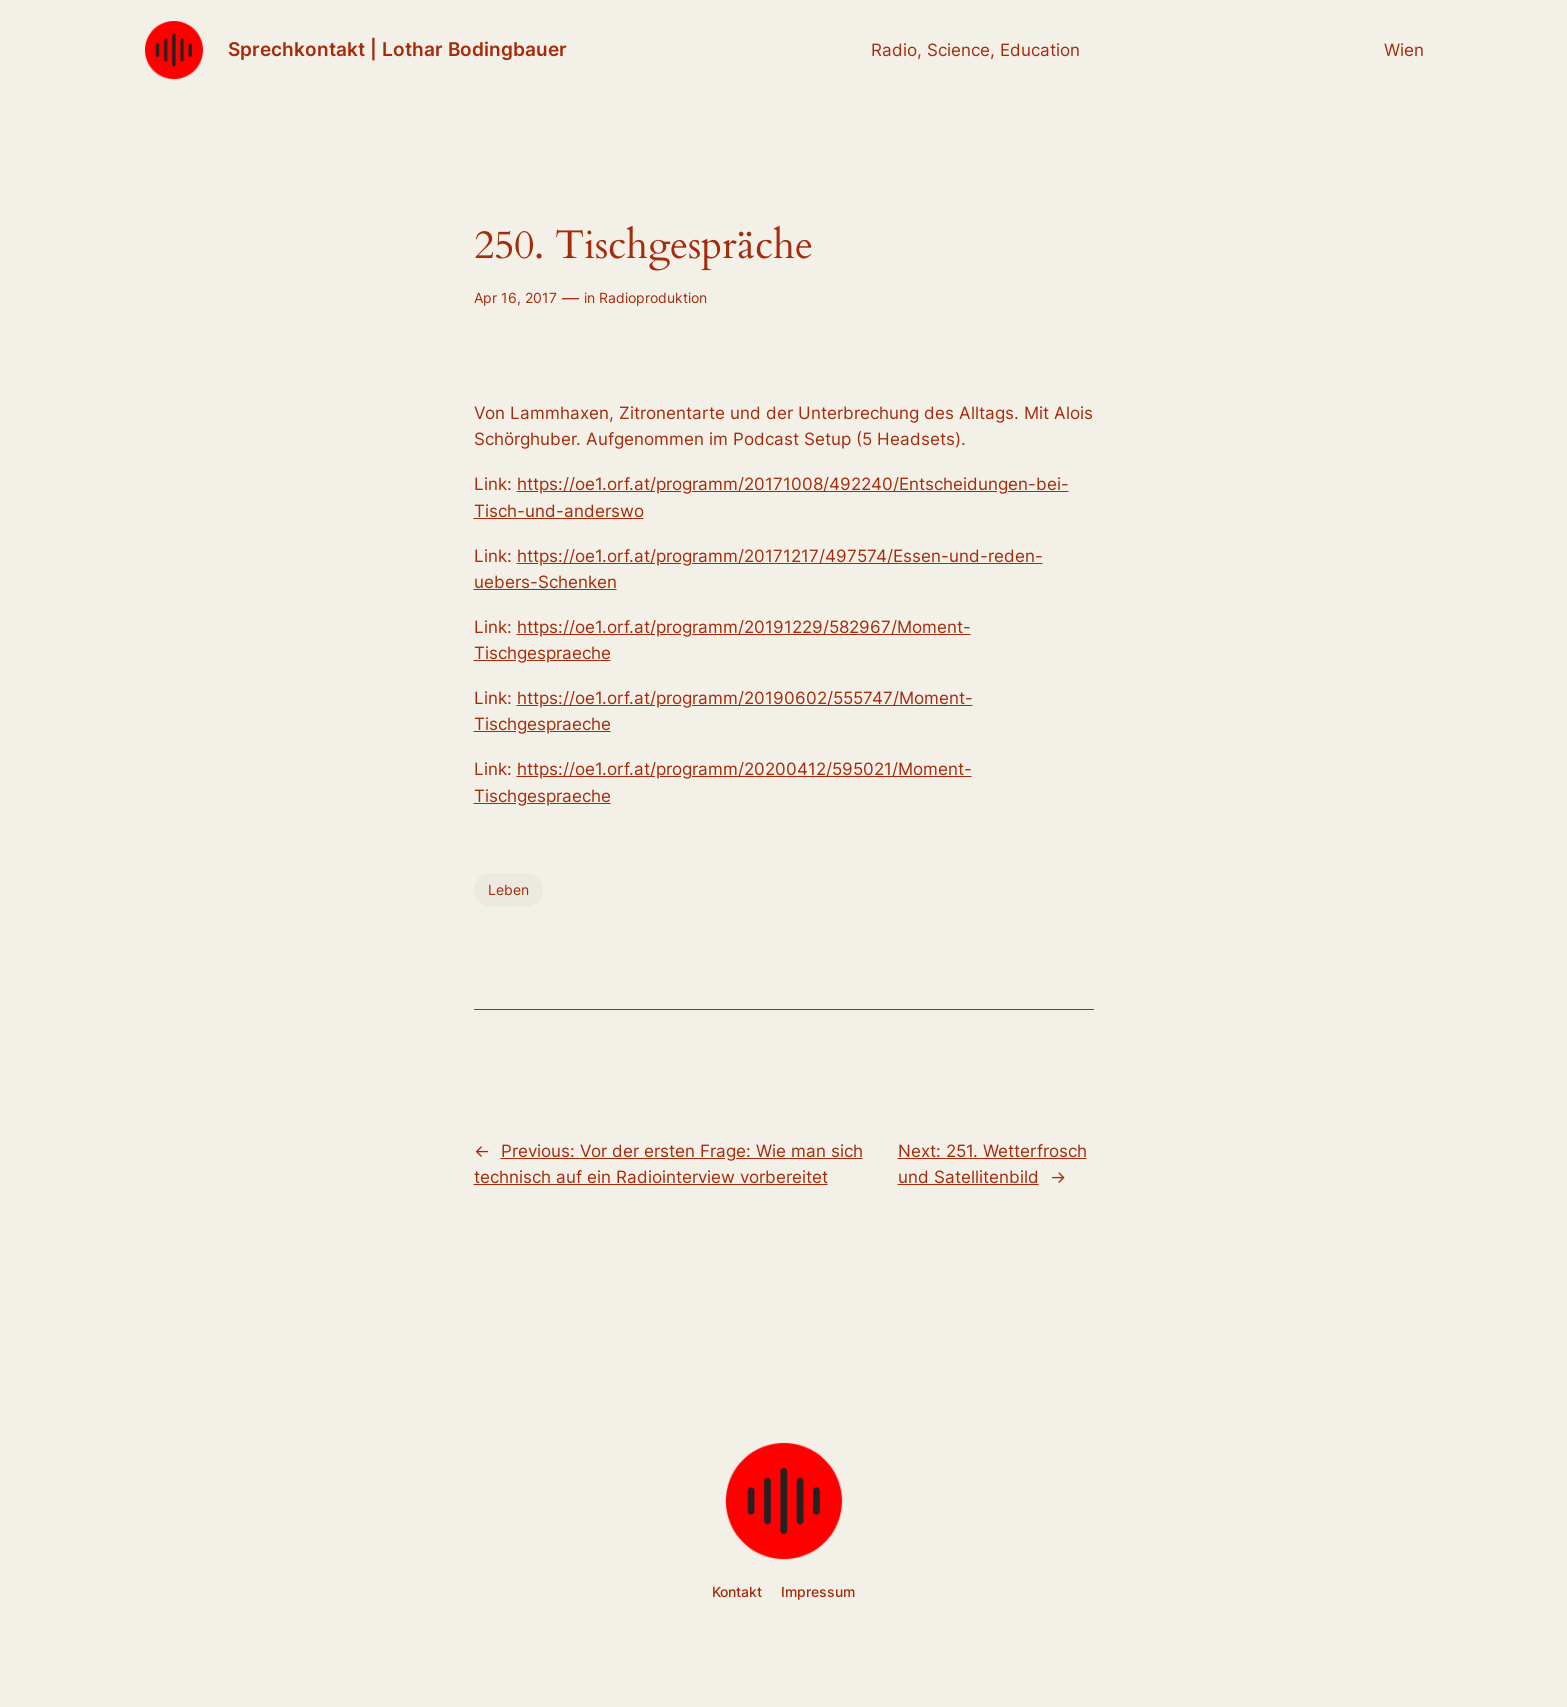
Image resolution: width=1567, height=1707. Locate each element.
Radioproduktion (653, 297)
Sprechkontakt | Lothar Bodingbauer (397, 49)
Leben (508, 889)
